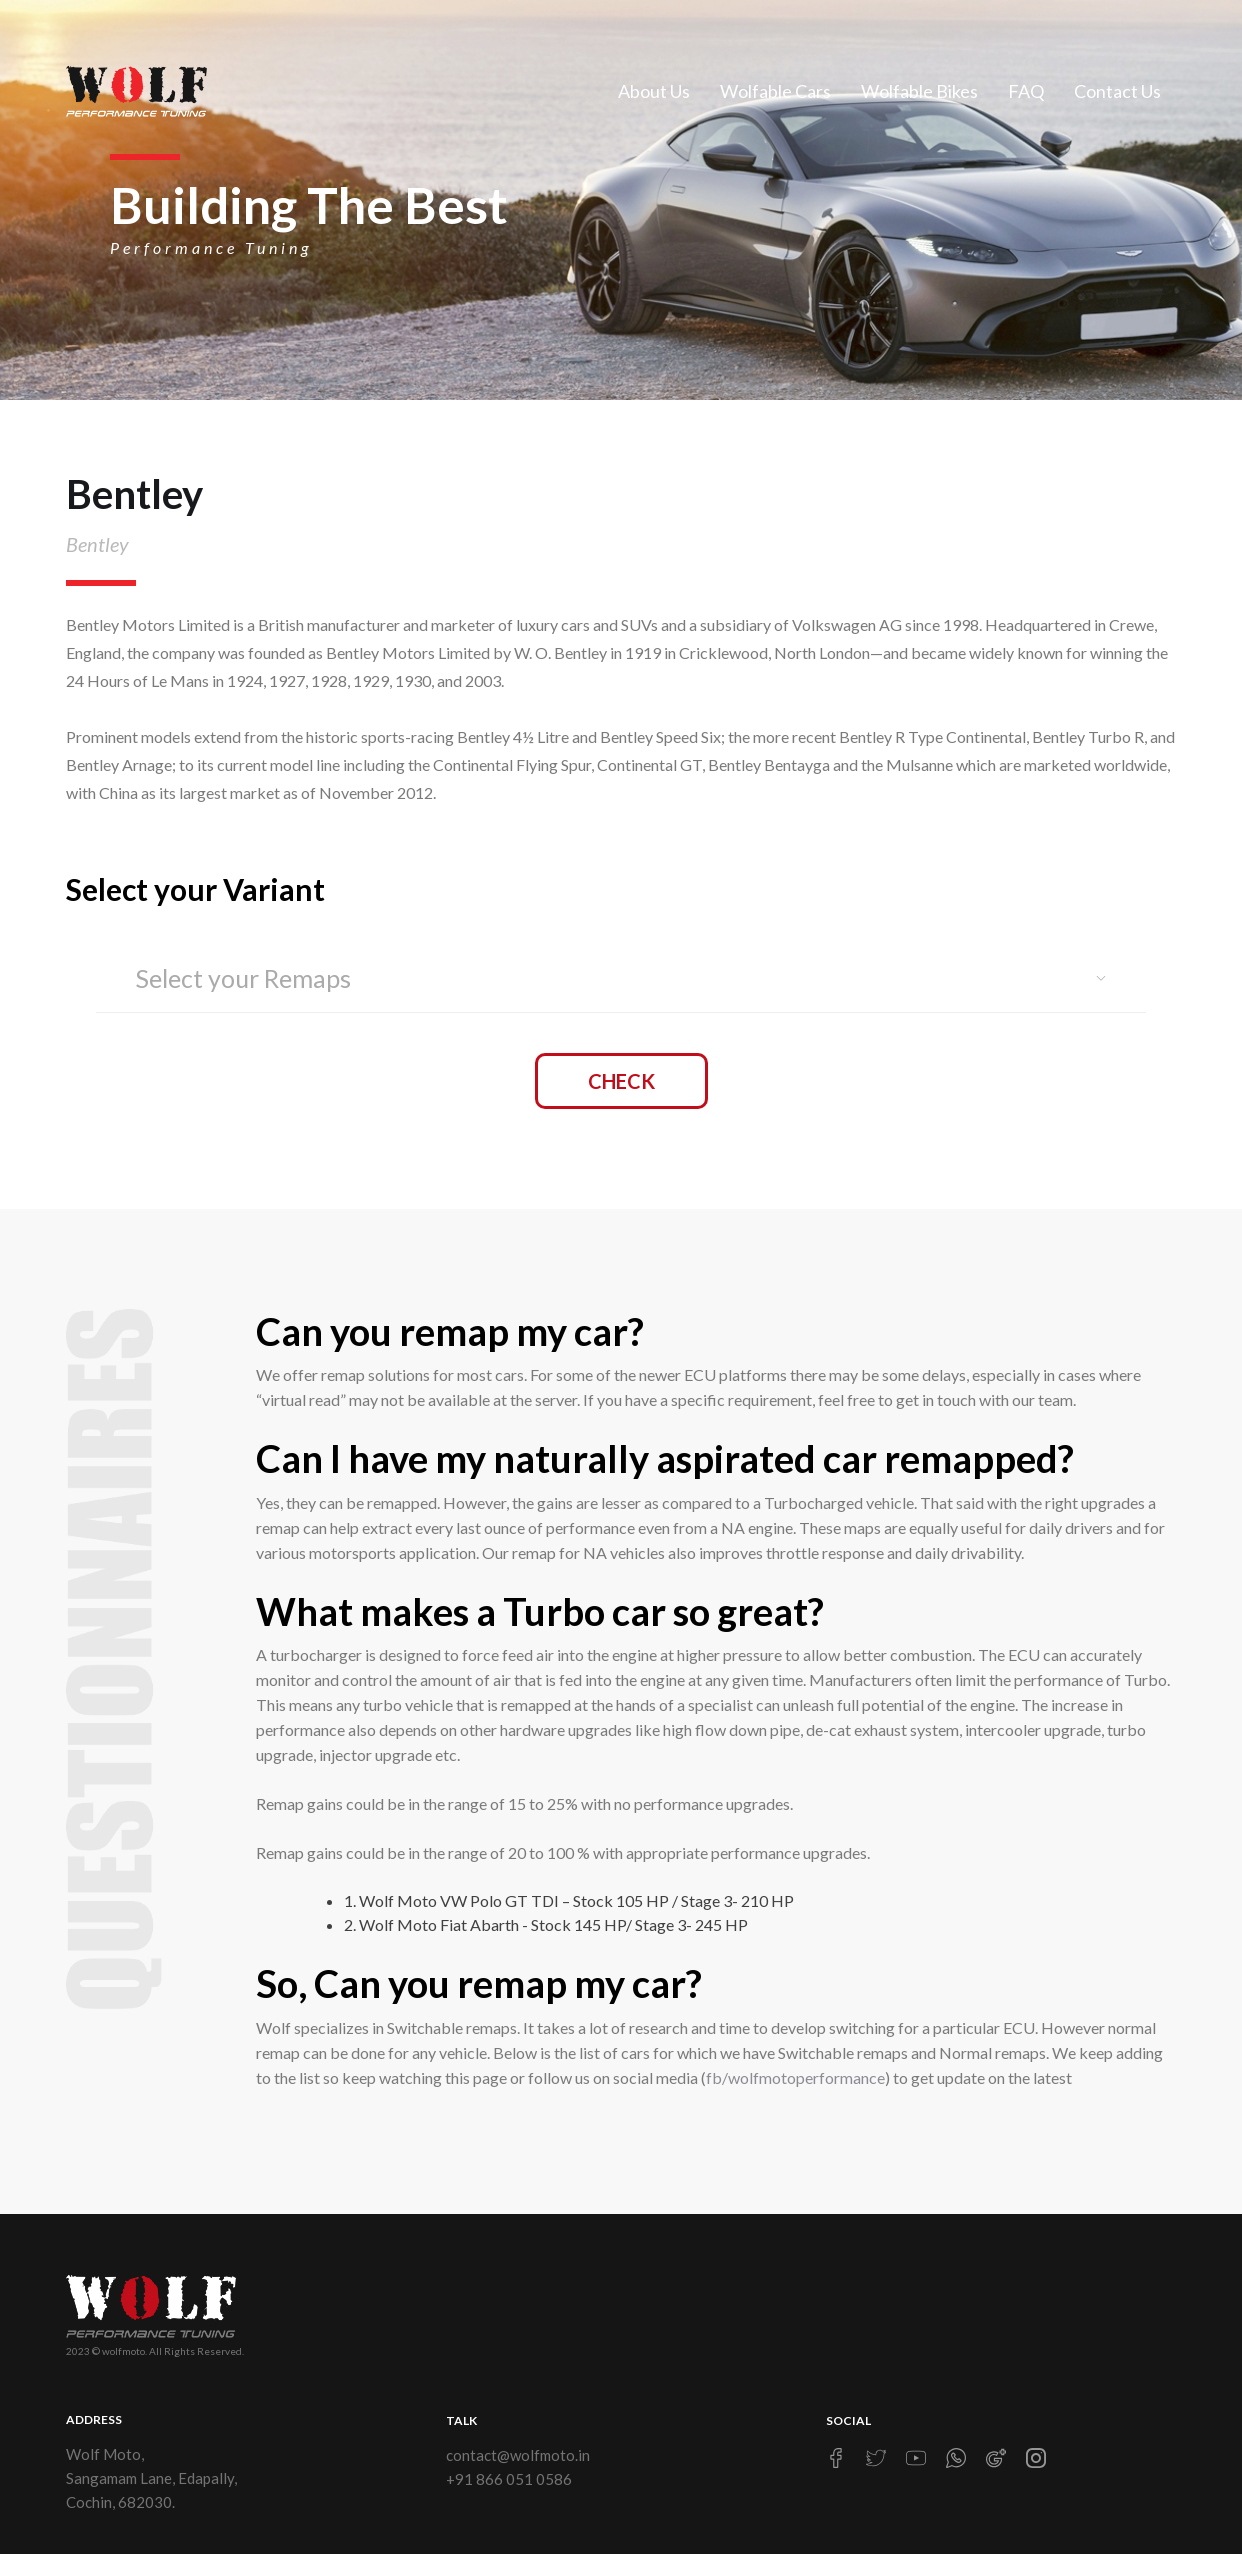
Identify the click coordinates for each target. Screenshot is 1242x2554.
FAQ (1026, 91)
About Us (654, 91)
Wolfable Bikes (919, 91)
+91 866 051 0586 (509, 2479)
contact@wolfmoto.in (518, 2455)
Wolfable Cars (775, 91)
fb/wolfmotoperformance (795, 2077)
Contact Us (1117, 91)
